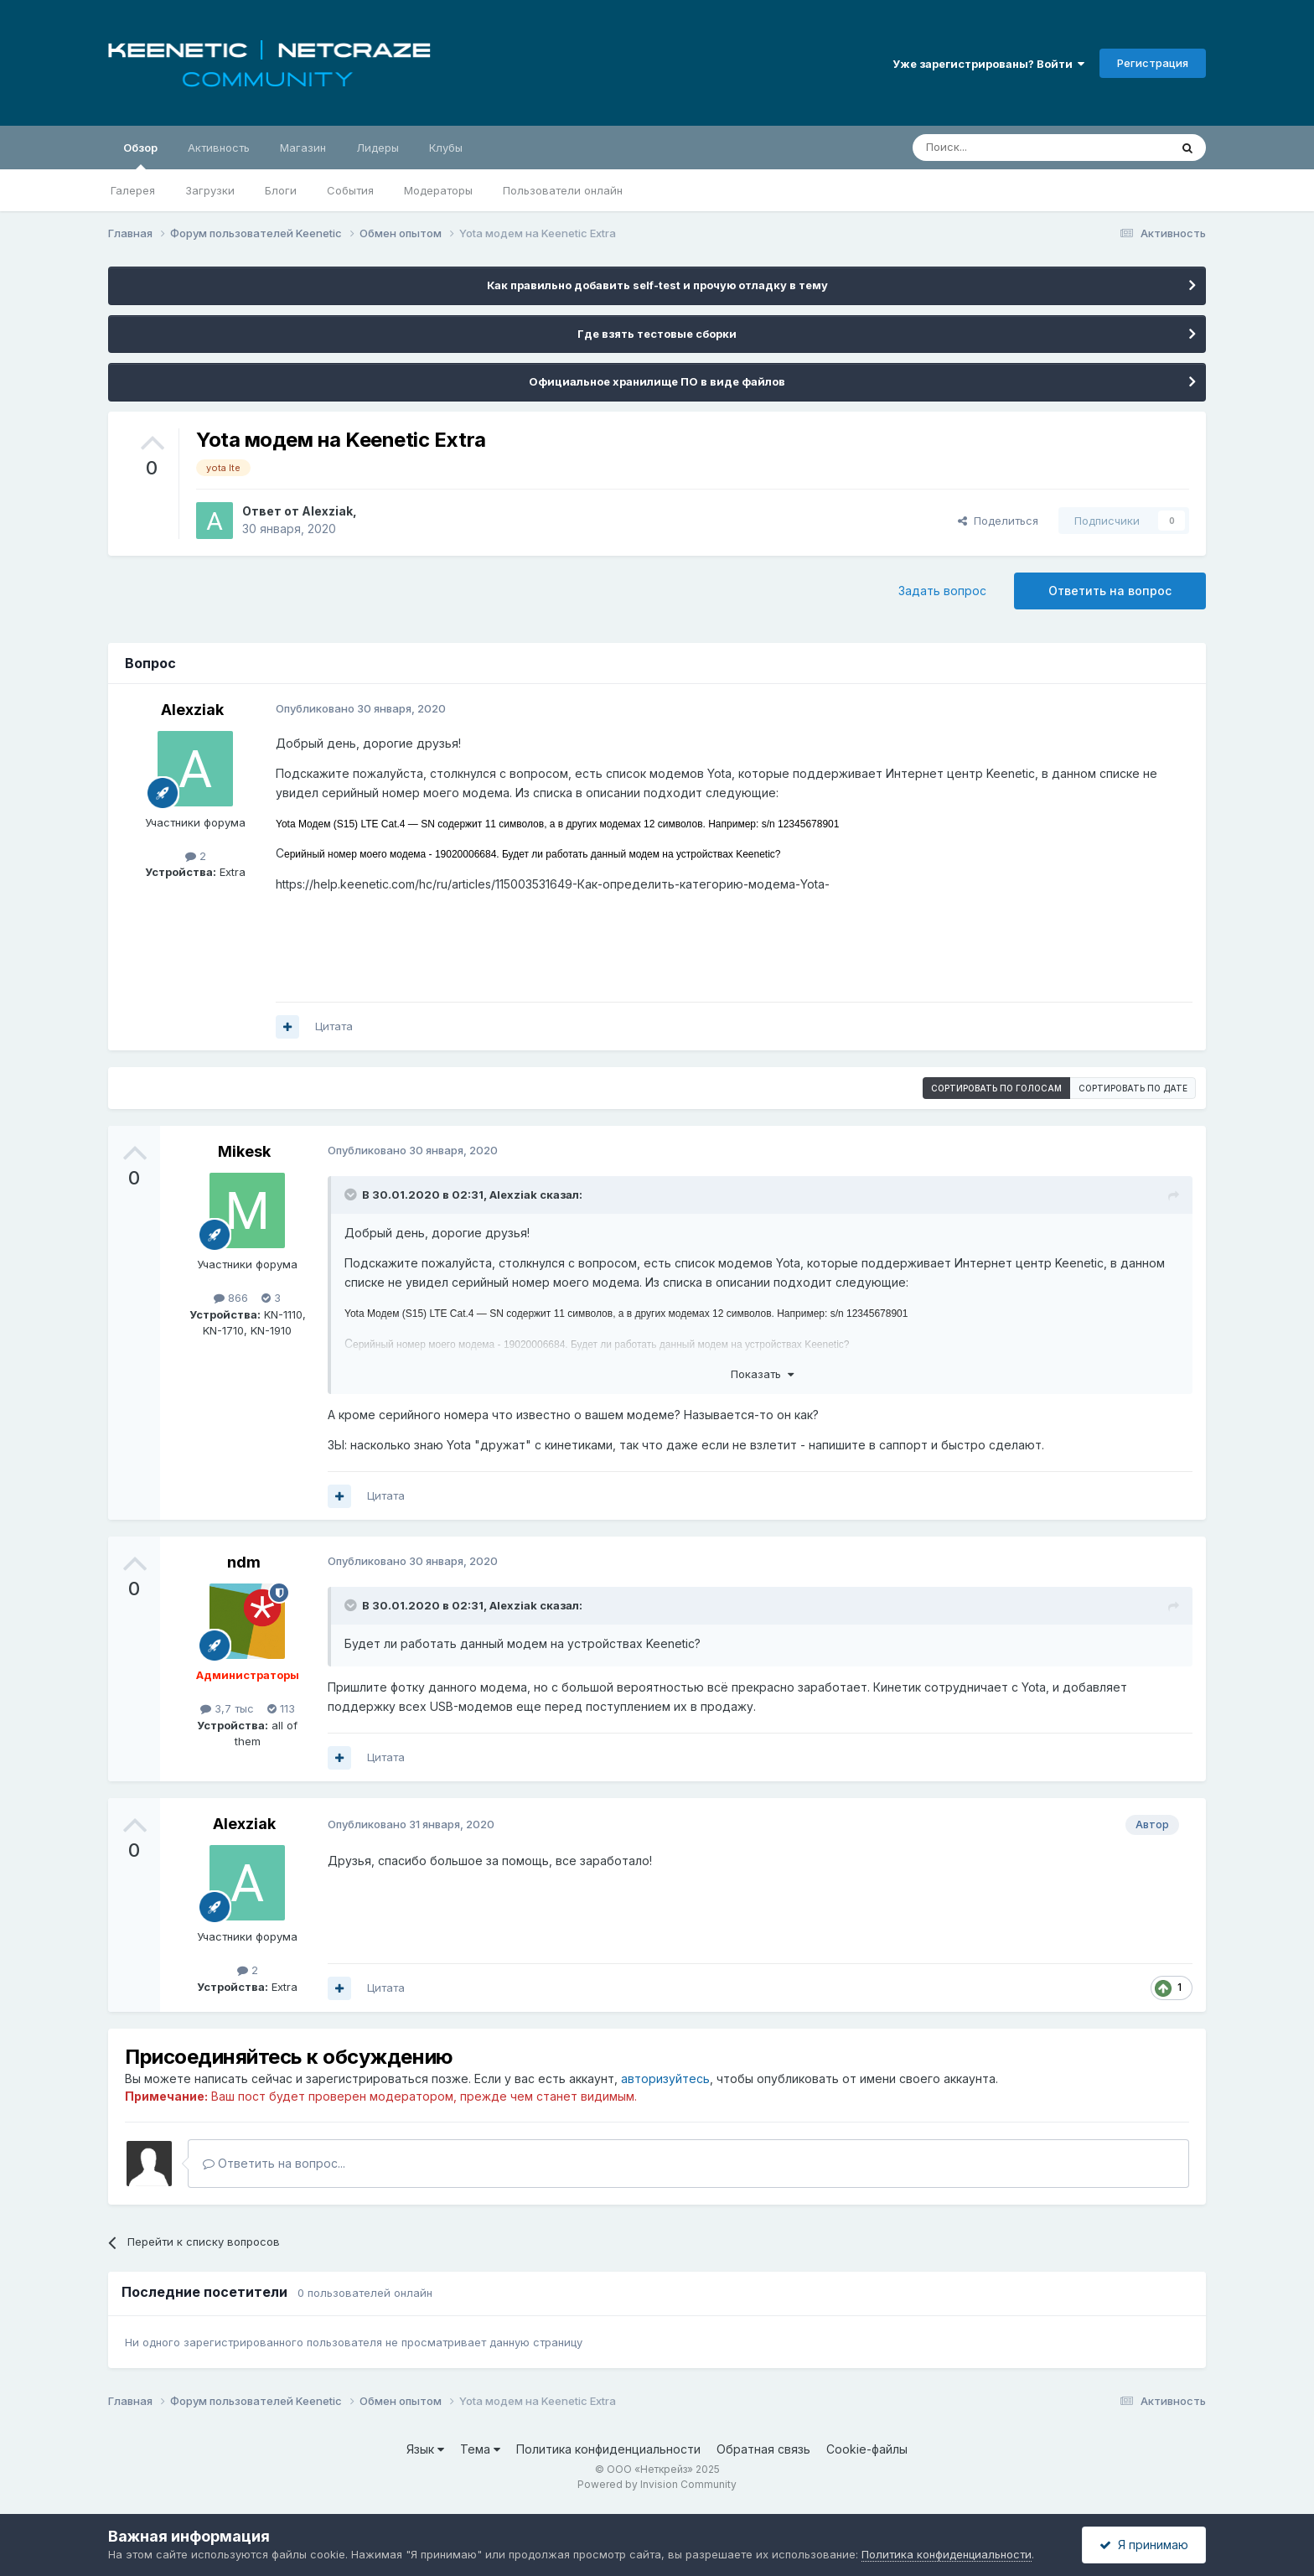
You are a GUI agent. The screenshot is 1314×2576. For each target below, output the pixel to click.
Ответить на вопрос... (274, 2163)
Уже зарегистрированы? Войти (988, 63)
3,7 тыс (227, 1708)
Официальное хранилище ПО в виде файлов (657, 381)
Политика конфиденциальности (608, 2449)
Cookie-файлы (867, 2449)
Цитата (334, 1026)
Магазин (303, 147)
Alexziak (327, 511)
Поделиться (998, 520)
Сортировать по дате (1133, 1088)
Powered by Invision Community (657, 2484)
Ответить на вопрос (1110, 590)
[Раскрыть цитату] (352, 1194)
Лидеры (377, 147)
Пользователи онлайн (563, 190)
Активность (219, 147)
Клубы (446, 147)
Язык (425, 2449)
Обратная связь (763, 2449)
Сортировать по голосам (996, 1088)
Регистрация (1152, 63)
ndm (244, 1562)
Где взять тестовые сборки (657, 333)
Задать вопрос (942, 590)
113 (281, 1708)
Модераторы (438, 190)
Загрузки (210, 190)
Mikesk (244, 1151)
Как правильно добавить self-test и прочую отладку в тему (657, 285)
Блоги (281, 190)
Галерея (133, 190)
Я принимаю (1143, 2544)
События (350, 190)
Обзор (140, 155)
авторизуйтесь (665, 2078)
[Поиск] (1002, 147)
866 (231, 1297)
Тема (480, 2449)
